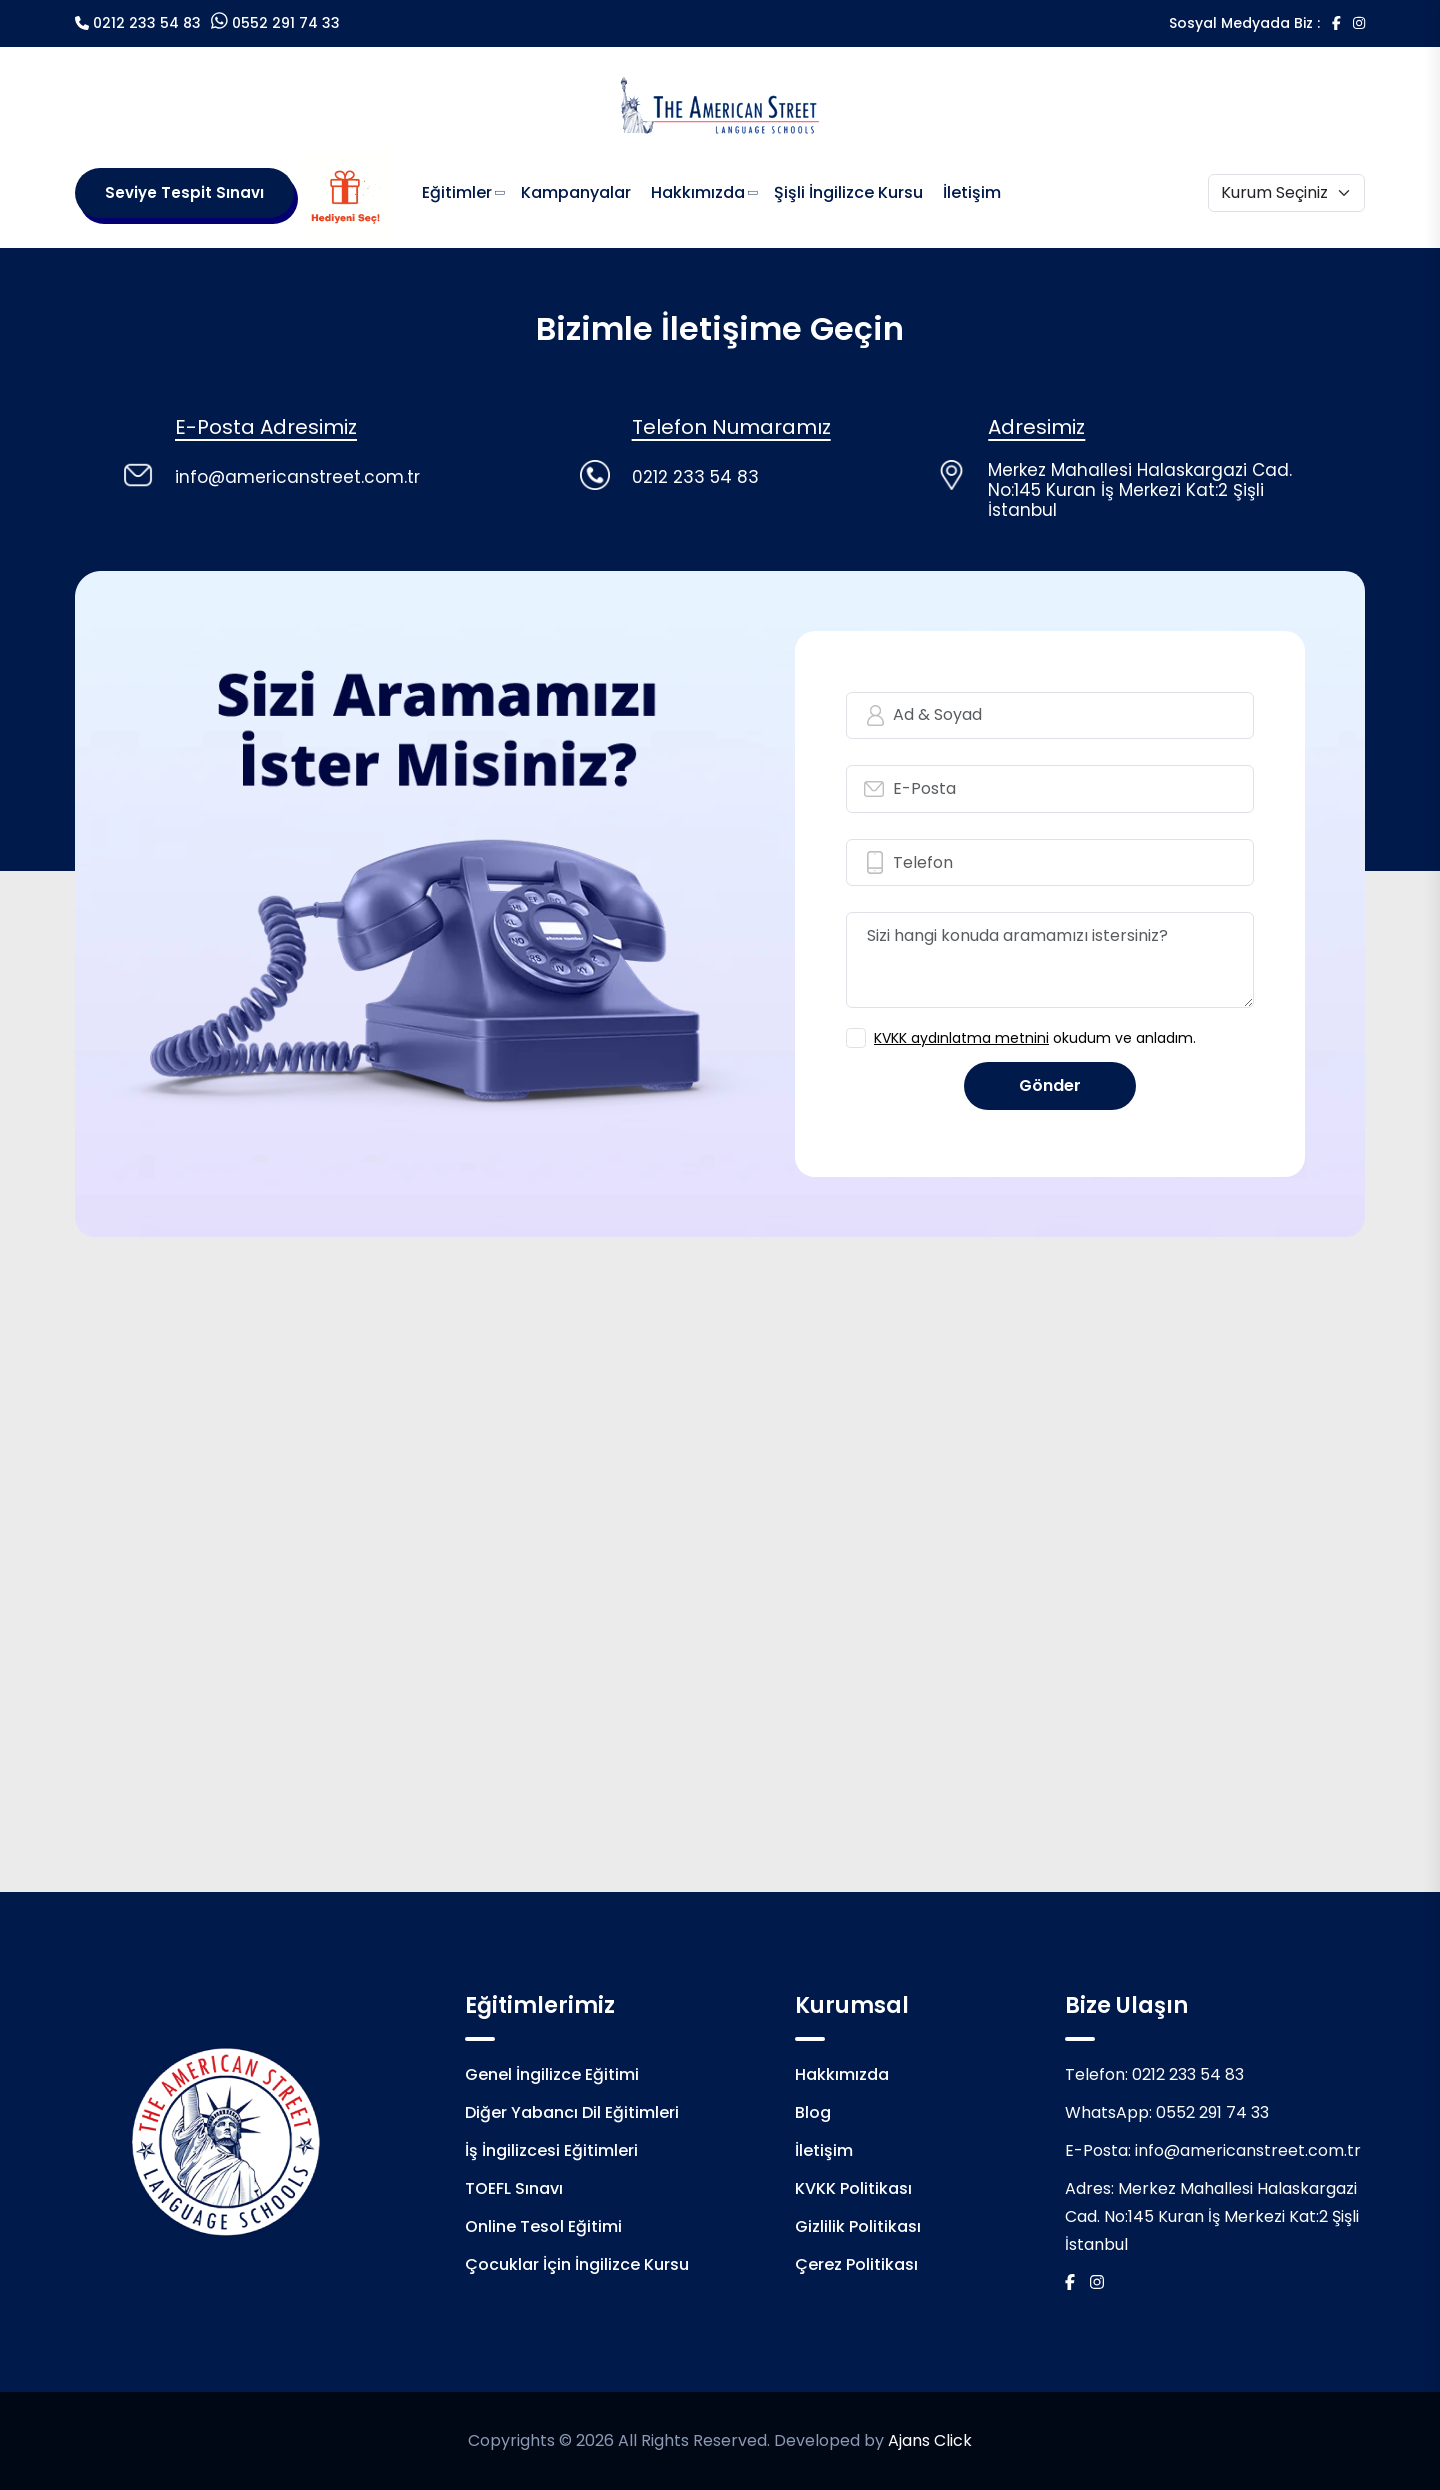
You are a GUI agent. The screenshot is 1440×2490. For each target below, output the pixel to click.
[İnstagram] (1359, 23)
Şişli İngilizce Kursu (848, 192)
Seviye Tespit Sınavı (184, 192)
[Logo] (720, 103)
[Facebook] (1336, 23)
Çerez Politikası (856, 2264)
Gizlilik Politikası (858, 2226)
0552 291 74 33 (286, 23)
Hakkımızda (698, 192)
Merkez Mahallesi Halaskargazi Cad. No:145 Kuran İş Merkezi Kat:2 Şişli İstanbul (1212, 2216)
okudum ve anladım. (1035, 1038)
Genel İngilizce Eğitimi (552, 2074)
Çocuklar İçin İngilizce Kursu (577, 2264)
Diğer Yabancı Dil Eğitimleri (572, 2112)
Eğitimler (457, 192)
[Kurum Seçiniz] (1286, 193)
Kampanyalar (576, 192)
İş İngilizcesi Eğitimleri (551, 2150)
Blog (813, 2112)
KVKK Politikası (853, 2188)
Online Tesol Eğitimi (543, 2226)
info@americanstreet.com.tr (1248, 2150)
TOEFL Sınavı (514, 2188)
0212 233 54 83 (147, 23)
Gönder (1050, 1085)
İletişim (972, 192)
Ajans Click (930, 2440)
